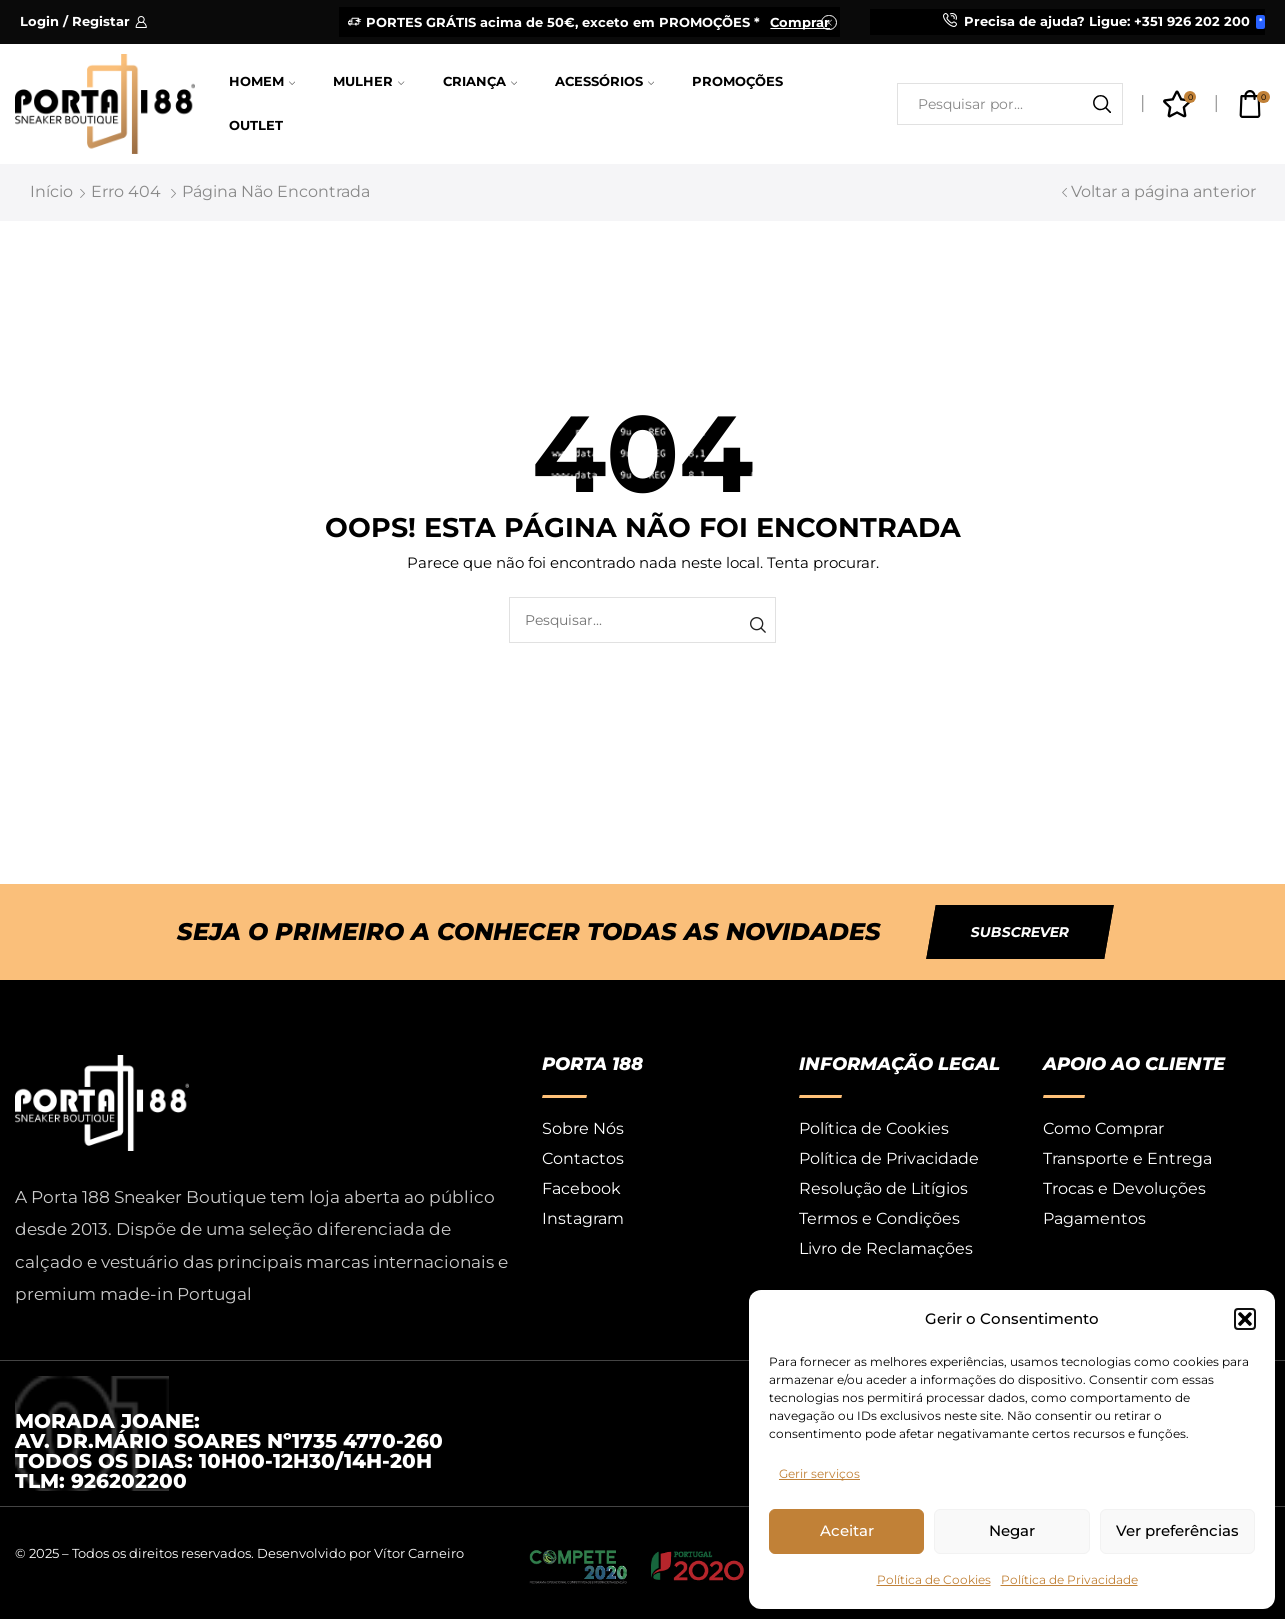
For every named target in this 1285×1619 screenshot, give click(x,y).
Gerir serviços (819, 1473)
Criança (480, 81)
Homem (262, 81)
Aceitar (847, 1530)
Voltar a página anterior (1163, 191)
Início (51, 191)
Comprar (800, 22)
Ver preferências (1177, 1530)
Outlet (256, 125)
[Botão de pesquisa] (1102, 104)
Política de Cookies (934, 1579)
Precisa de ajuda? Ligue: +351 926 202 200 (1107, 21)
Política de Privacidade (1069, 1579)
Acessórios (604, 81)
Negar (1012, 1530)
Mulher (368, 81)
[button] (1245, 1319)
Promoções (737, 81)
